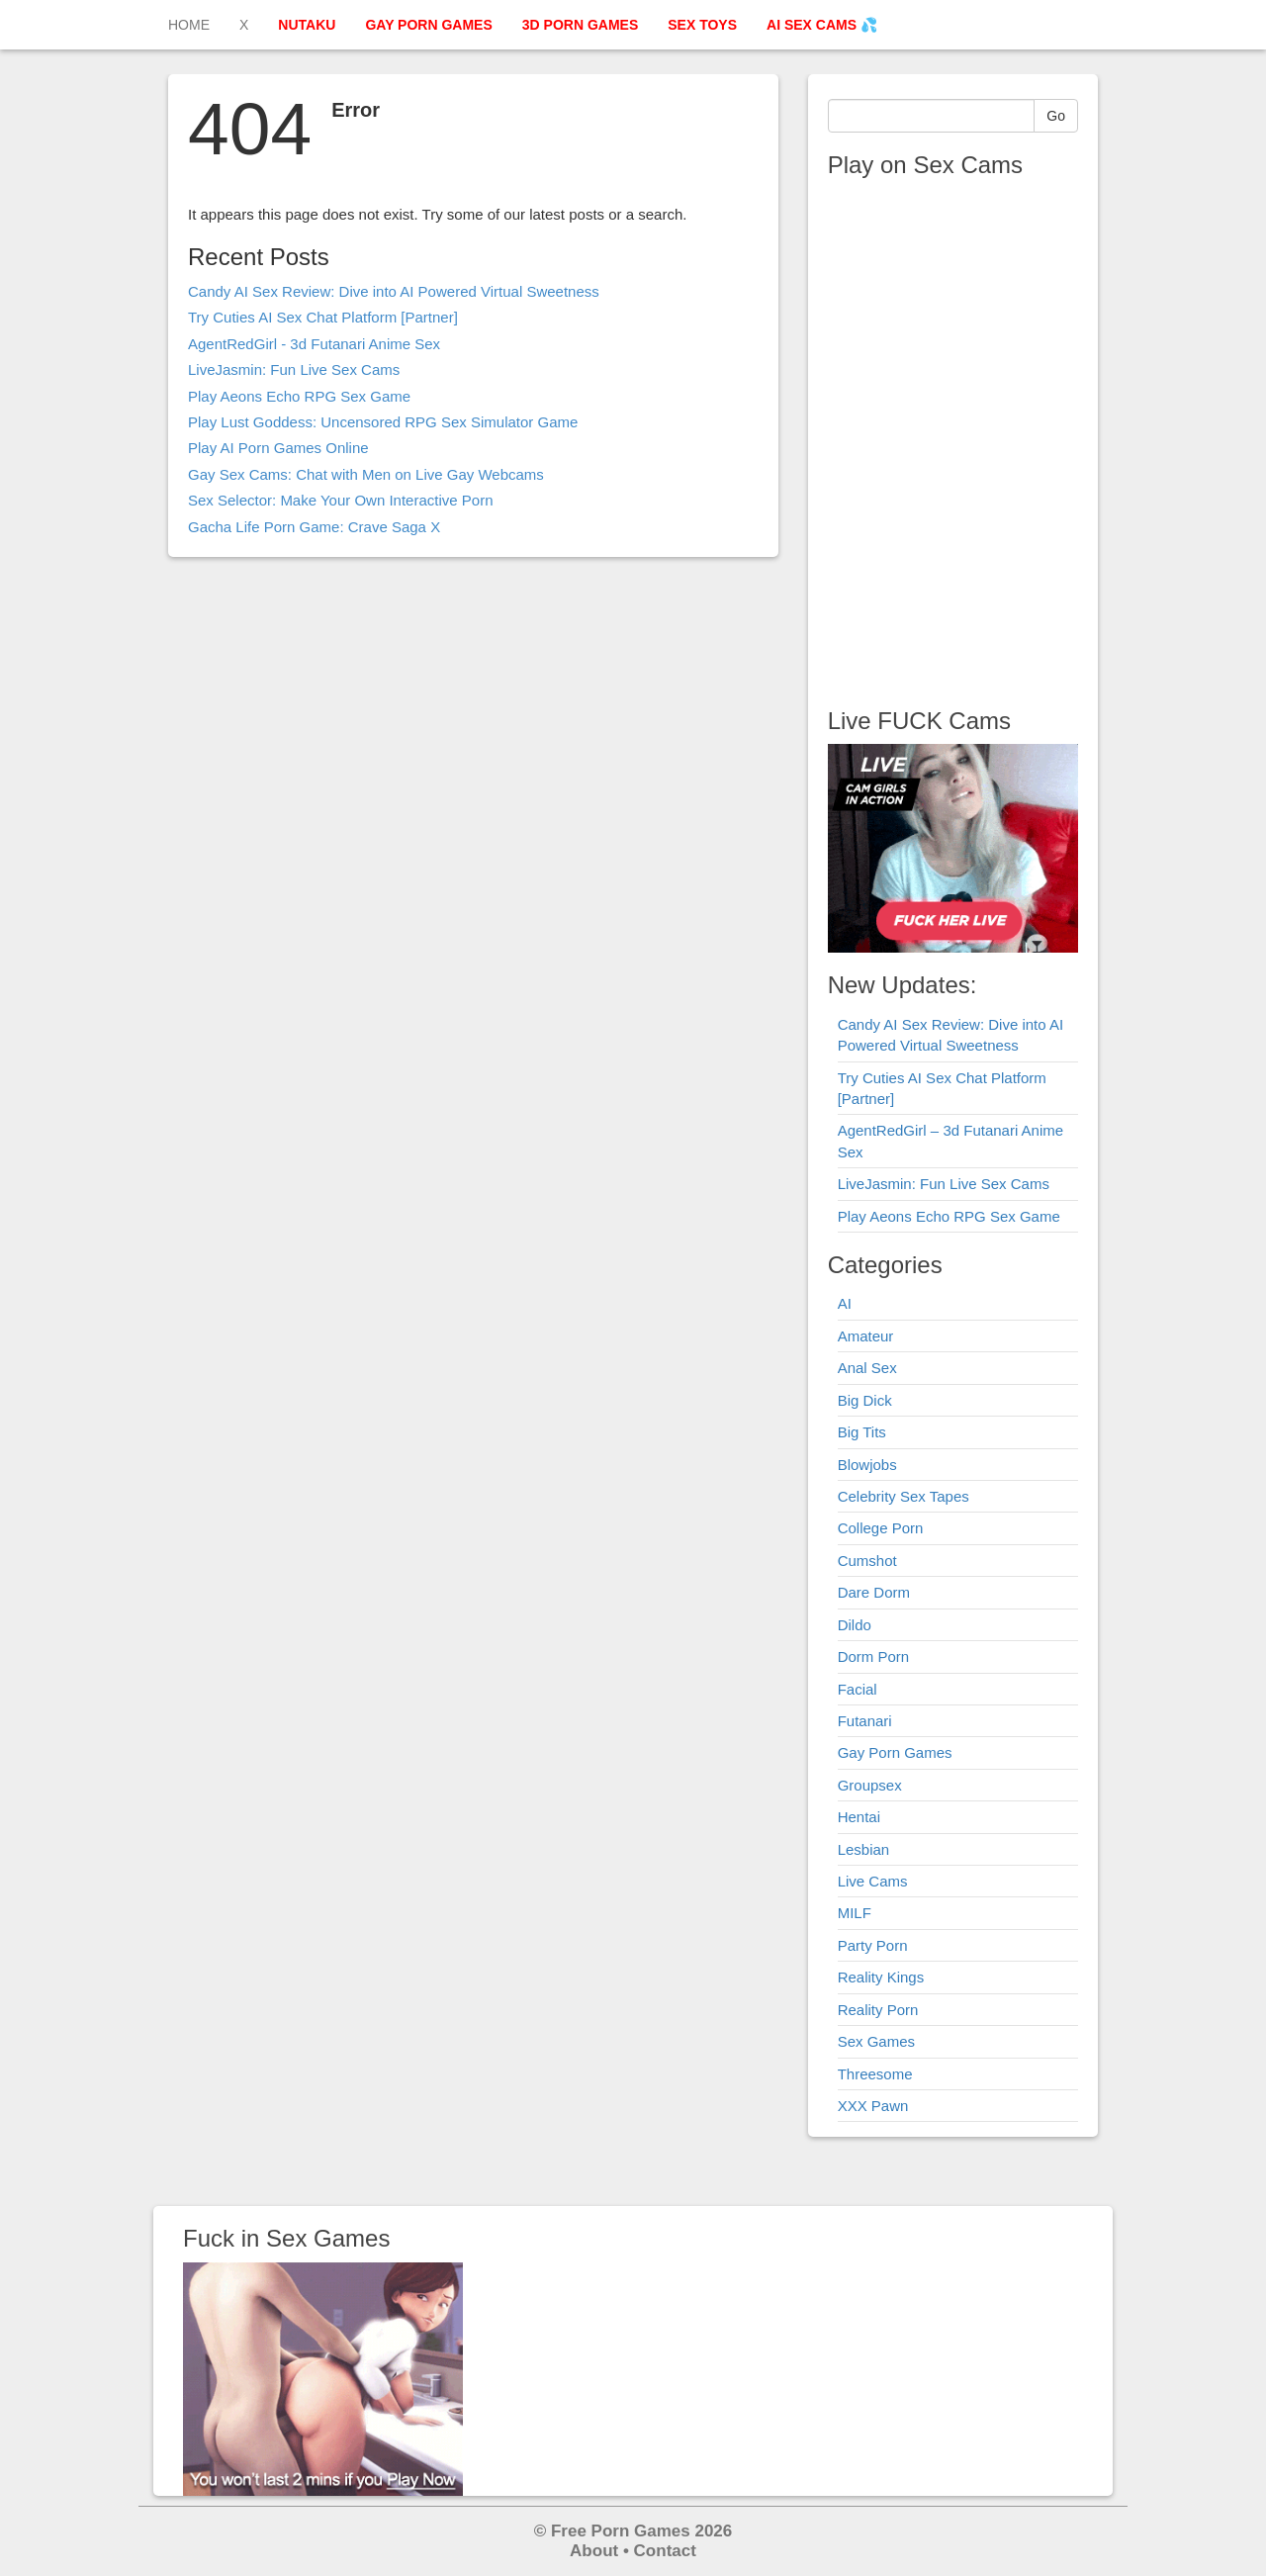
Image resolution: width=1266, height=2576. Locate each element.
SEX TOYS (702, 25)
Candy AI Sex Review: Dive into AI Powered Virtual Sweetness (393, 291)
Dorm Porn (874, 1656)
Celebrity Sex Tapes (903, 1496)
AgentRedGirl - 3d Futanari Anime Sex (314, 343)
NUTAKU (306, 25)
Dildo (854, 1624)
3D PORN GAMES (580, 25)
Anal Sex (867, 1367)
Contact (665, 2550)
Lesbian (864, 1849)
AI (845, 1303)
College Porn (881, 1527)
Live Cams (873, 1881)
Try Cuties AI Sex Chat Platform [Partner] (323, 317)
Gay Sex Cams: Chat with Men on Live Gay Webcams (366, 474)
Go (1055, 116)
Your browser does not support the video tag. (951, 435)
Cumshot (867, 1560)
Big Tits (862, 1432)
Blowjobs (867, 1464)
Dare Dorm (874, 1592)
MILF (854, 1912)
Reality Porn (878, 2009)
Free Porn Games (620, 2531)
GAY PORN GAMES (428, 25)
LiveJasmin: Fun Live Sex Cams (294, 369)
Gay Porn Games (895, 1752)
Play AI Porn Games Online (278, 447)
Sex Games (876, 2041)
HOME (189, 25)
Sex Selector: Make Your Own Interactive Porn (341, 500)
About (594, 2550)
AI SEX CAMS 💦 (822, 25)
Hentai (859, 1816)
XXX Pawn (873, 2105)
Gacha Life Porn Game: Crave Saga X (314, 526)
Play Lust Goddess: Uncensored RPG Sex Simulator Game (383, 422)
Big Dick (865, 1400)
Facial (857, 1689)
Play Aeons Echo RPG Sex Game (299, 396)
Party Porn (873, 1945)
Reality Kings (881, 1977)
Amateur (866, 1336)
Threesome (875, 2074)
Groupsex (870, 1785)
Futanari (865, 1720)
